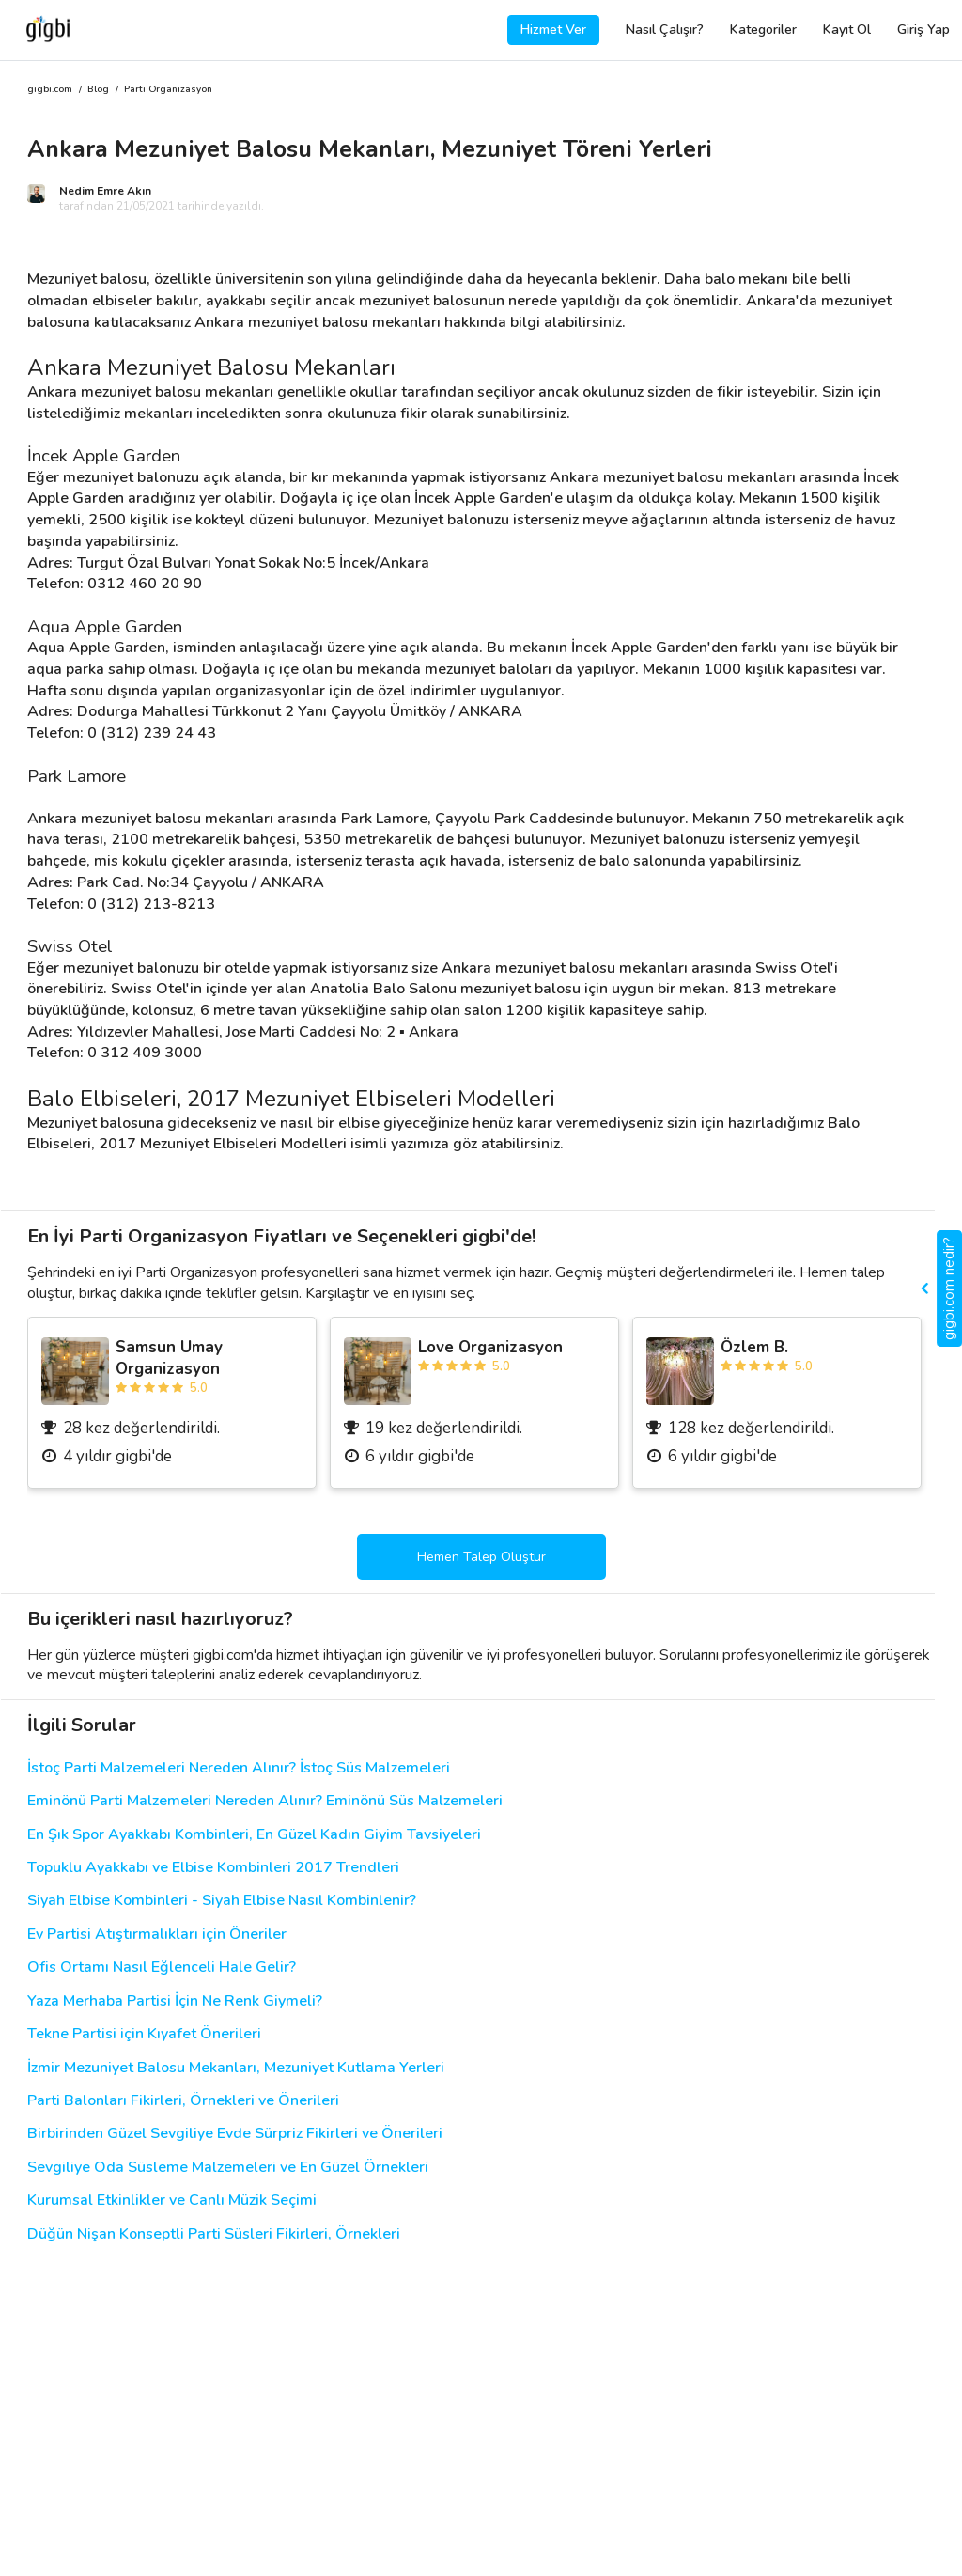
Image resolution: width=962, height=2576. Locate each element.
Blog (98, 90)
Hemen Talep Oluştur (481, 1557)
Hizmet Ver (553, 30)
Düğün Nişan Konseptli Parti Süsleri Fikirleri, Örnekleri (213, 2234)
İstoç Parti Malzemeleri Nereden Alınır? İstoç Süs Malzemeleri (238, 1768)
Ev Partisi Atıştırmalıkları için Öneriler (157, 1934)
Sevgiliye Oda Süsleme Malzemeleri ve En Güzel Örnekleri (227, 2168)
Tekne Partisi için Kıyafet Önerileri (144, 2034)
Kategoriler (763, 30)
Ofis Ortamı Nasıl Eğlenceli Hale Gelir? (161, 1967)
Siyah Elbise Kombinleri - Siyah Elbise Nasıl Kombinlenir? (221, 1901)
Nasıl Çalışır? (665, 30)
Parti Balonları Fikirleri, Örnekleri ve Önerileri (183, 2101)
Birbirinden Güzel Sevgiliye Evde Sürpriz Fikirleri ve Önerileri (234, 2134)
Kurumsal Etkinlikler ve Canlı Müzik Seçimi (172, 2200)
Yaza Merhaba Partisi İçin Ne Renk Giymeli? (174, 2001)
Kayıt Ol (847, 30)
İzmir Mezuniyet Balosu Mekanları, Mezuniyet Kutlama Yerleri (235, 2068)
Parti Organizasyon (168, 90)
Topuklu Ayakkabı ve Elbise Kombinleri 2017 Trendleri (213, 1868)
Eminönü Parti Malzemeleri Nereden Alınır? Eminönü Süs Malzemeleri (265, 1801)
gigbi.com (49, 90)
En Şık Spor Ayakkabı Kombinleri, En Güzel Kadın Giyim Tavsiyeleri (254, 1835)
